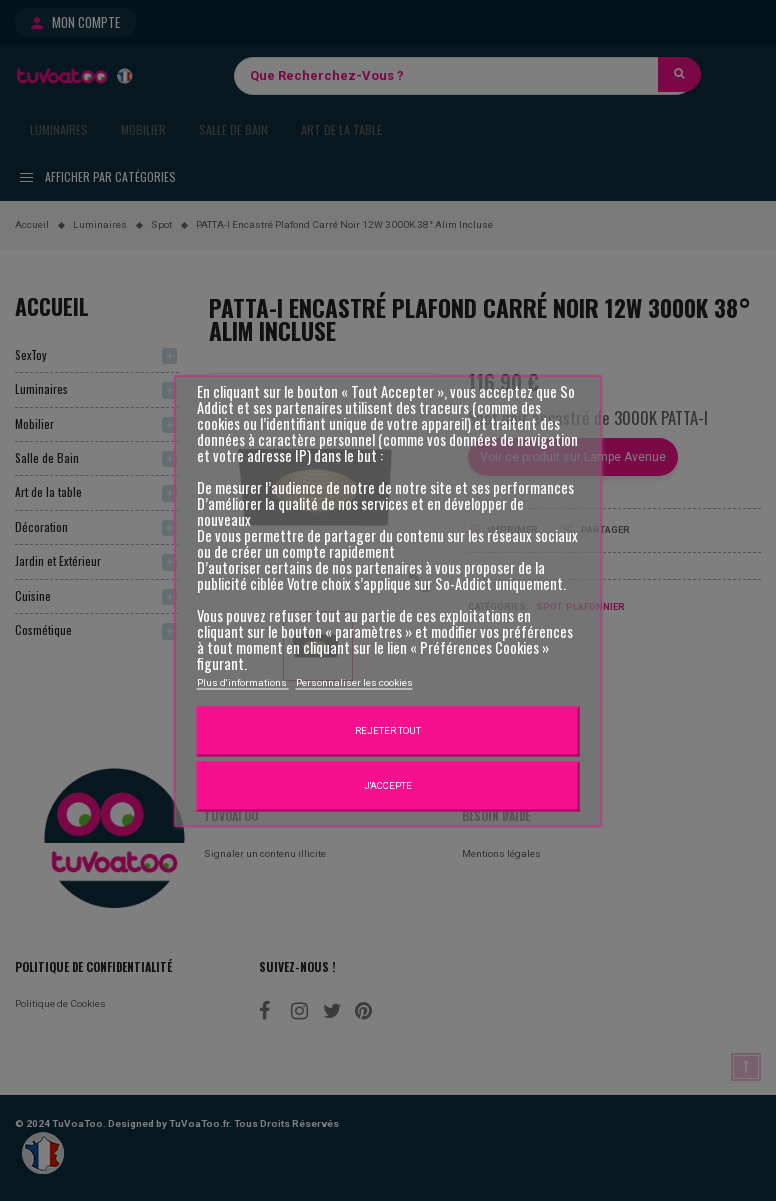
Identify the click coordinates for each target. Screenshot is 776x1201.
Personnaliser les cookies (354, 683)
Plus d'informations (243, 683)
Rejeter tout (388, 731)
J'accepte (388, 786)
